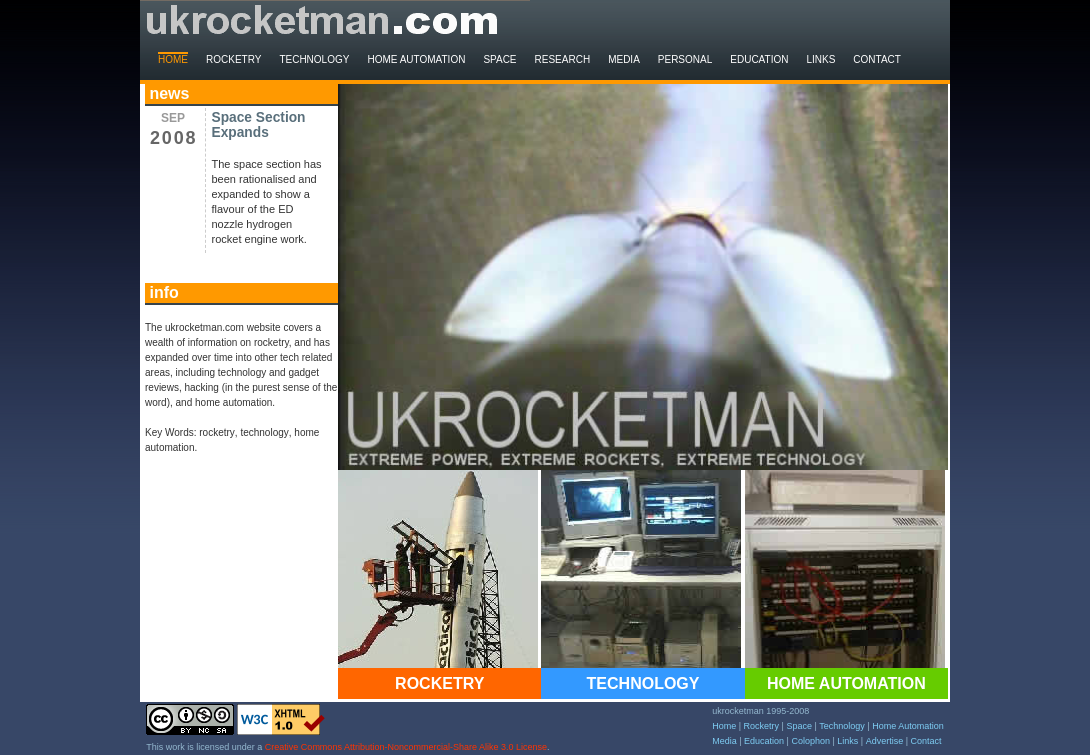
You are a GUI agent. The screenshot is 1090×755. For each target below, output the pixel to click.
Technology (314, 59)
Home (173, 59)
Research (563, 59)
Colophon (810, 741)
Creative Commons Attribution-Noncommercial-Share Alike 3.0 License (406, 747)
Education (759, 59)
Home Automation (416, 59)
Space (499, 59)
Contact (877, 59)
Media (624, 59)
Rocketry (233, 59)
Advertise (885, 741)
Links (820, 59)
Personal (685, 59)
